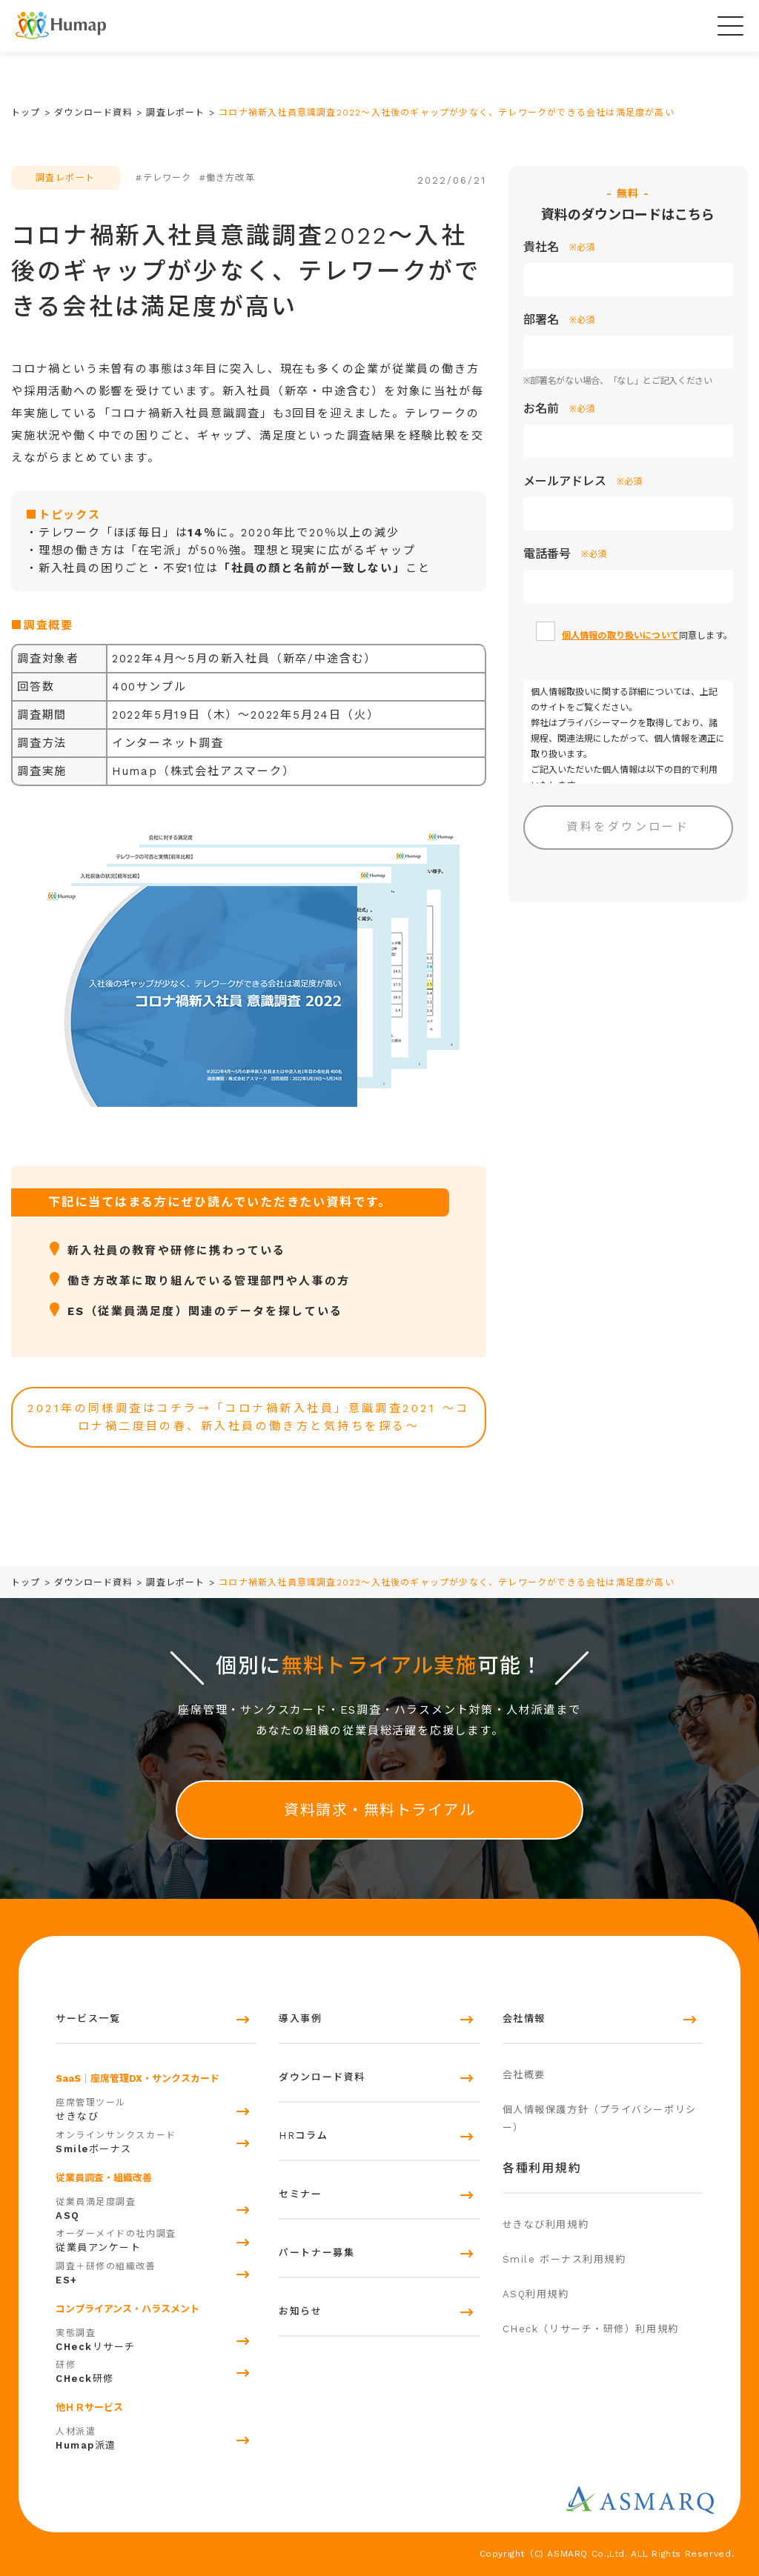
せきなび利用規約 (546, 2224)
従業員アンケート (156, 2239)
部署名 (558, 320)
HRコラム (303, 2135)
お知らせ (300, 2311)
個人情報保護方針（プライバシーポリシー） (600, 2118)
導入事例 (300, 2018)
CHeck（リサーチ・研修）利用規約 (591, 2328)
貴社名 (558, 247)
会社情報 (524, 2018)
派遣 (156, 2437)
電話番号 (564, 554)
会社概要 (524, 2074)
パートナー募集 (316, 2252)
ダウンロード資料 (322, 2077)
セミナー (300, 2194)
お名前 (558, 409)
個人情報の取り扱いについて (620, 635)
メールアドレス (582, 481)
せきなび (156, 2108)
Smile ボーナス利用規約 (564, 2259)
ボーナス (156, 2140)
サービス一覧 (88, 2018)
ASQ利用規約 (536, 2294)
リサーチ (156, 2338)
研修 (156, 2370)
